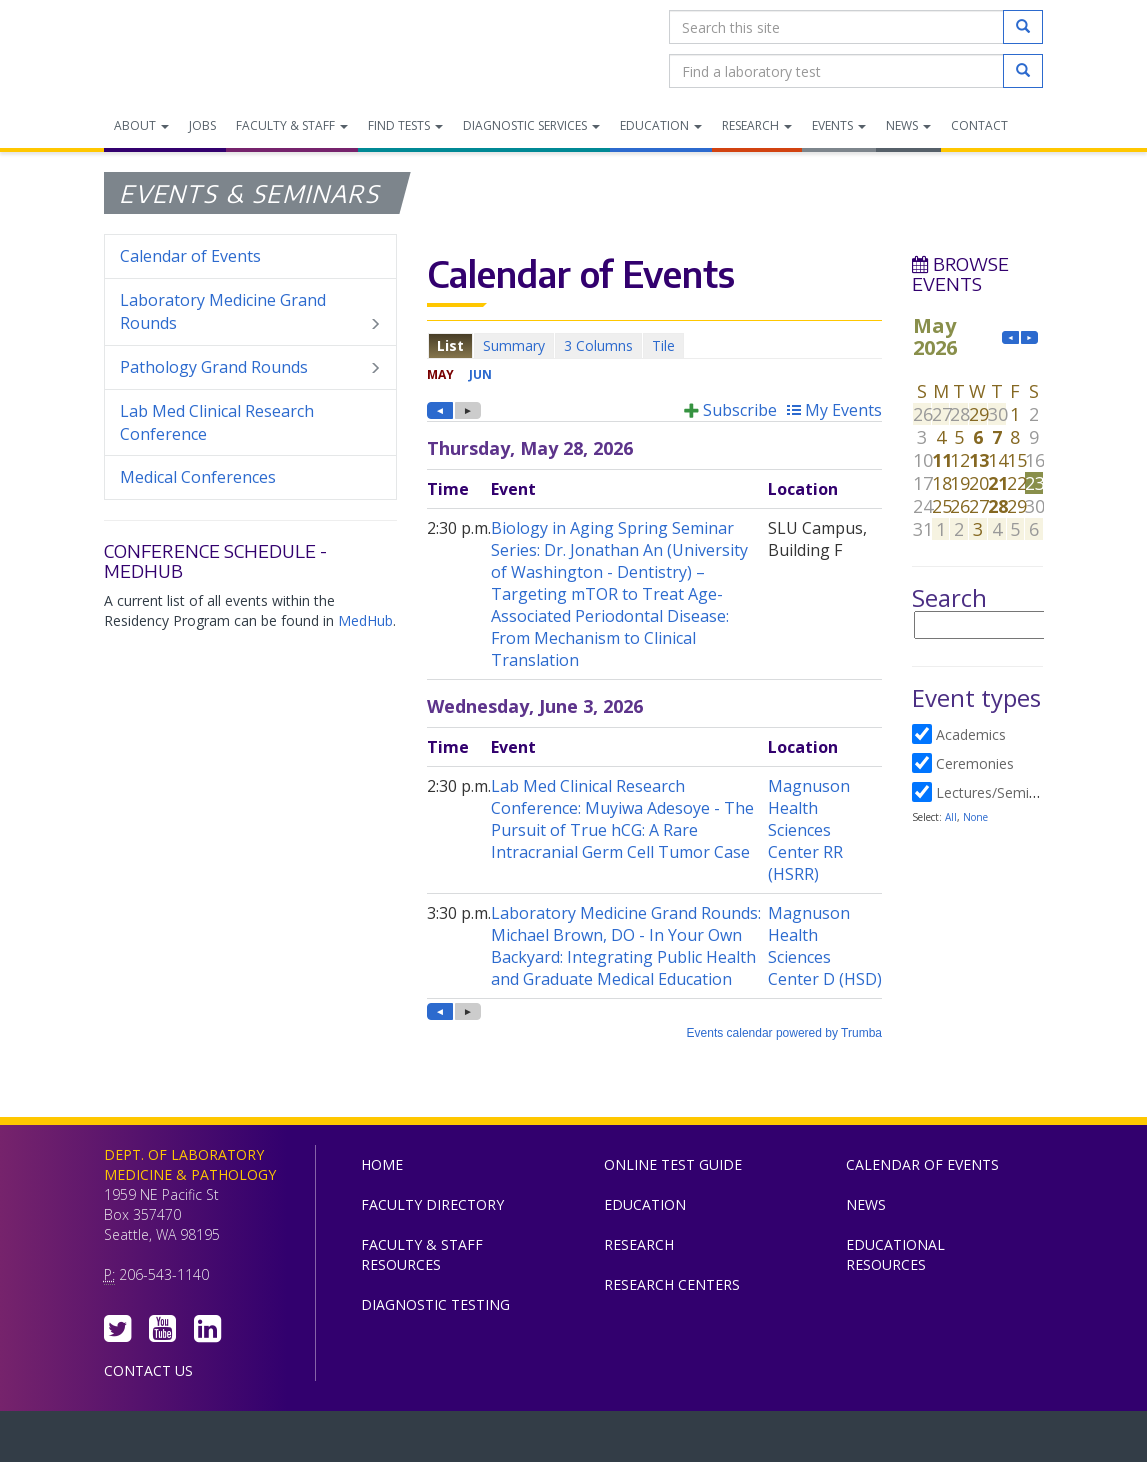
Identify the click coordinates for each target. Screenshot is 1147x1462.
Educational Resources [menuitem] (895, 1254)
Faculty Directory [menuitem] (432, 1204)
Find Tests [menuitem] (405, 125)
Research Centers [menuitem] (672, 1284)
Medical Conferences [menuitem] (198, 477)
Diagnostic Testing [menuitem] (435, 1304)
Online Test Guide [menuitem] (673, 1164)
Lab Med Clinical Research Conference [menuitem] (217, 422)
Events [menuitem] (839, 125)
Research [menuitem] (757, 125)
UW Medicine (409, 1441)
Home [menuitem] (382, 1164)
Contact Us (148, 1370)
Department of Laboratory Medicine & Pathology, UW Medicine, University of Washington (206, 49)
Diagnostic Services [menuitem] (531, 125)
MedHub (365, 620)
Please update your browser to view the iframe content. (654, 345)
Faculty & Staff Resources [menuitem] (422, 1254)
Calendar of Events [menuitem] (190, 256)
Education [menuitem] (661, 125)
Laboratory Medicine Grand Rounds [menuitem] (250, 312)
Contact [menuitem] (979, 125)
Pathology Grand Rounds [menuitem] (250, 367)
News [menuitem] (908, 125)
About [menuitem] (141, 125)
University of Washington (659, 1441)
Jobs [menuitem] (202, 125)
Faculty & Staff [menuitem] (292, 125)
